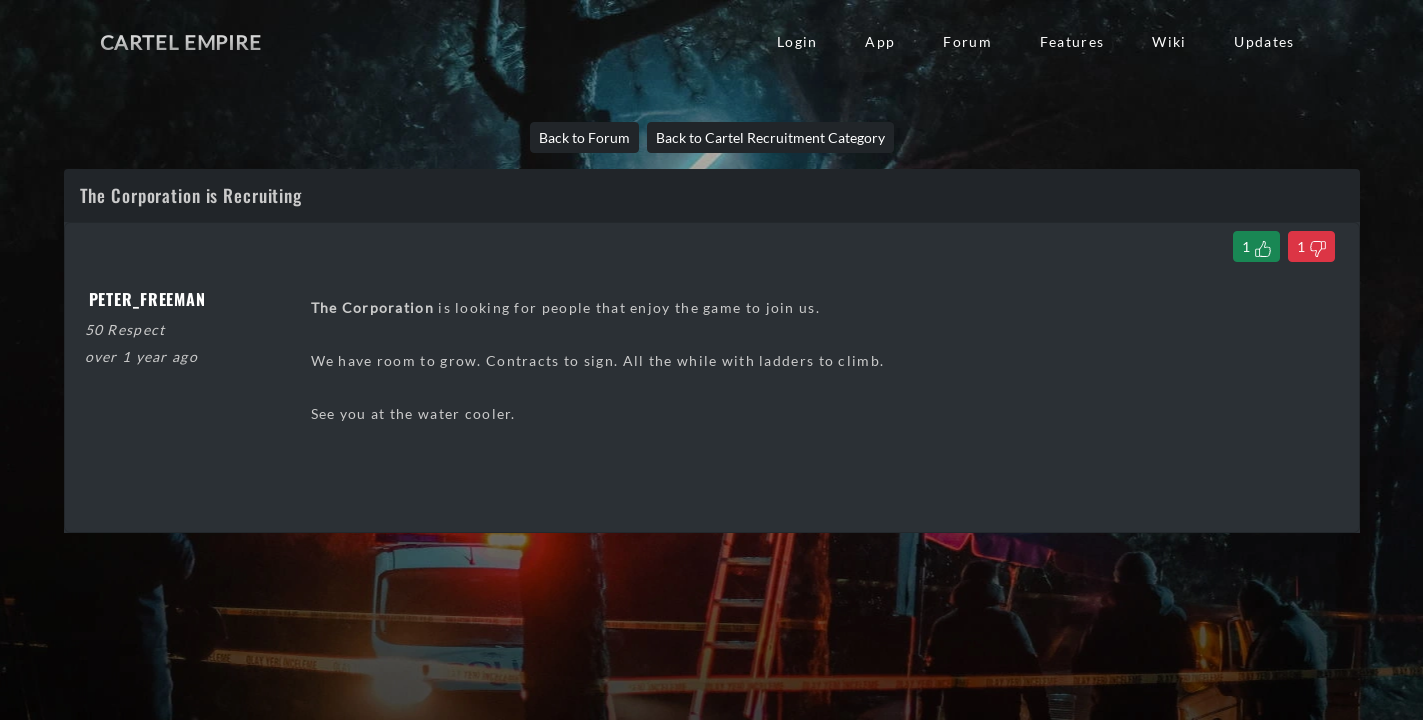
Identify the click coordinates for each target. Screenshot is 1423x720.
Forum (967, 41)
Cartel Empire (181, 42)
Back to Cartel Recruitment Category (770, 137)
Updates (1264, 41)
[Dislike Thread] (1311, 246)
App (880, 41)
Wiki (1169, 41)
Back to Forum (584, 137)
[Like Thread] (1256, 246)
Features (1072, 41)
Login (797, 41)
